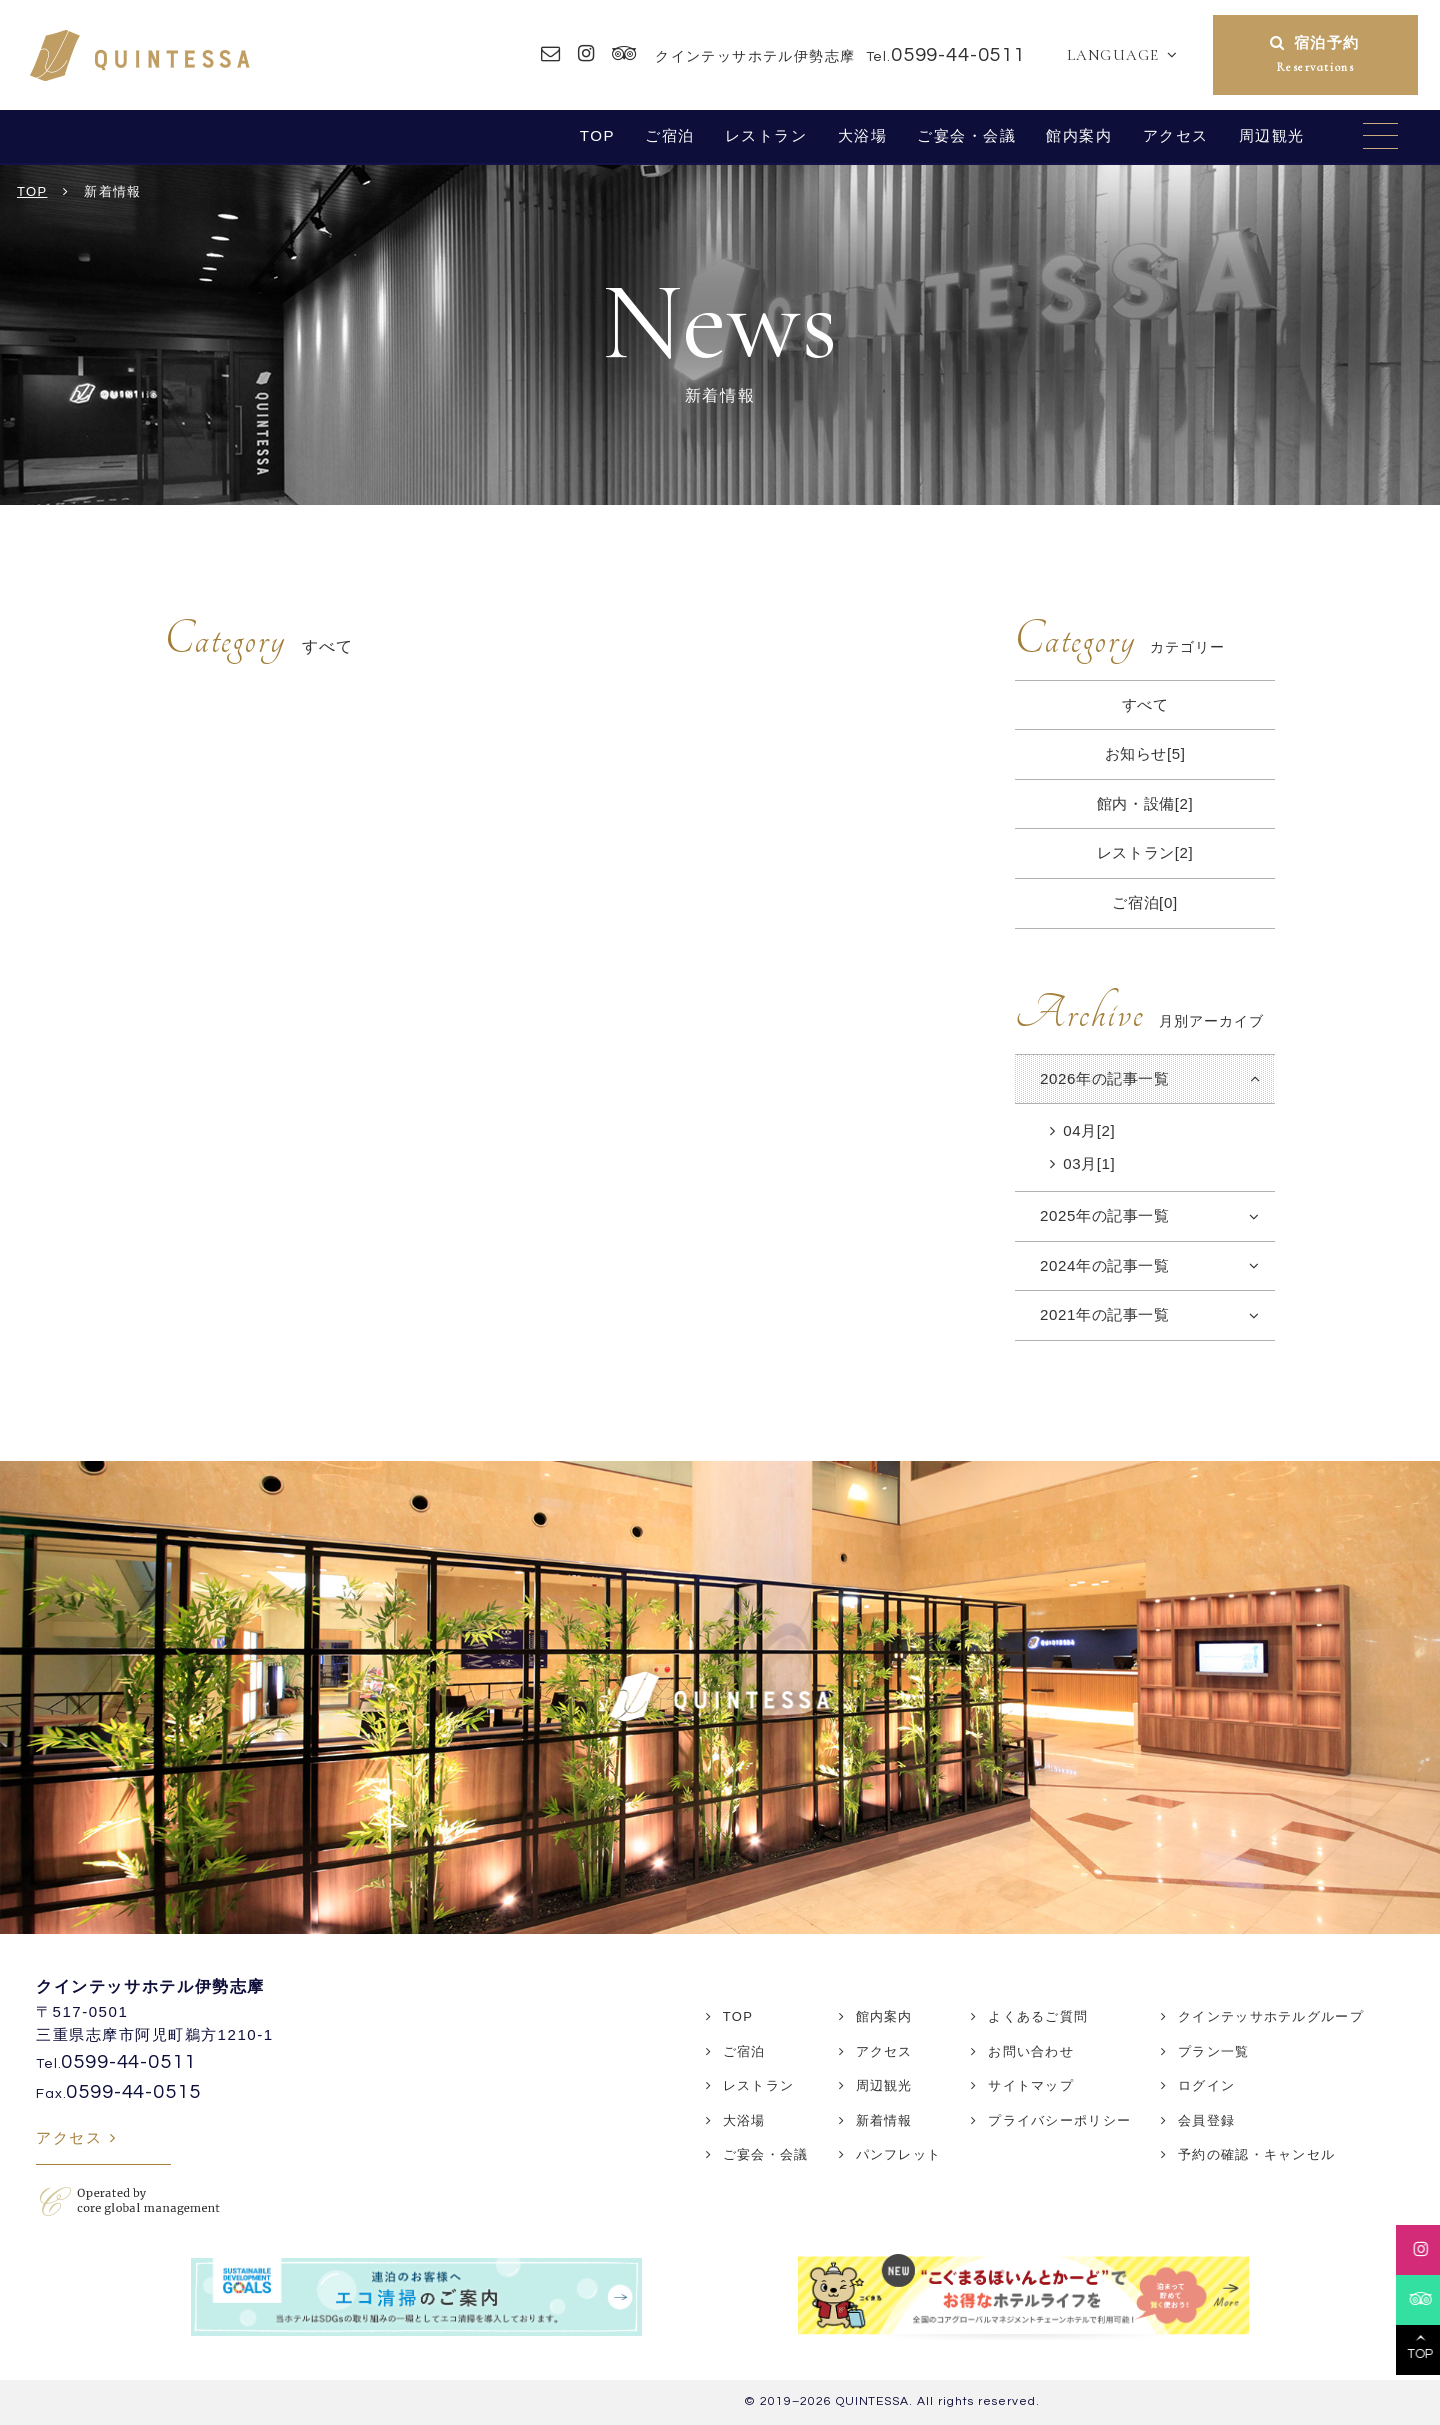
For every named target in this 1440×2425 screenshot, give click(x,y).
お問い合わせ (1031, 2051)
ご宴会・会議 (966, 135)
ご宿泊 (670, 135)
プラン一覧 (1214, 2051)
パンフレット (899, 2154)
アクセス (1176, 135)
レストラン (766, 135)
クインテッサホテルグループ (1271, 2016)
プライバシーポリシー (1059, 2120)
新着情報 (884, 2120)
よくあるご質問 (1038, 2016)
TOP (597, 135)
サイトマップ (1031, 2085)
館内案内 (1079, 135)
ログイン (1206, 2085)
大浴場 (863, 135)
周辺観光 (1272, 135)
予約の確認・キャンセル (1256, 2154)
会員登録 (1206, 2120)
